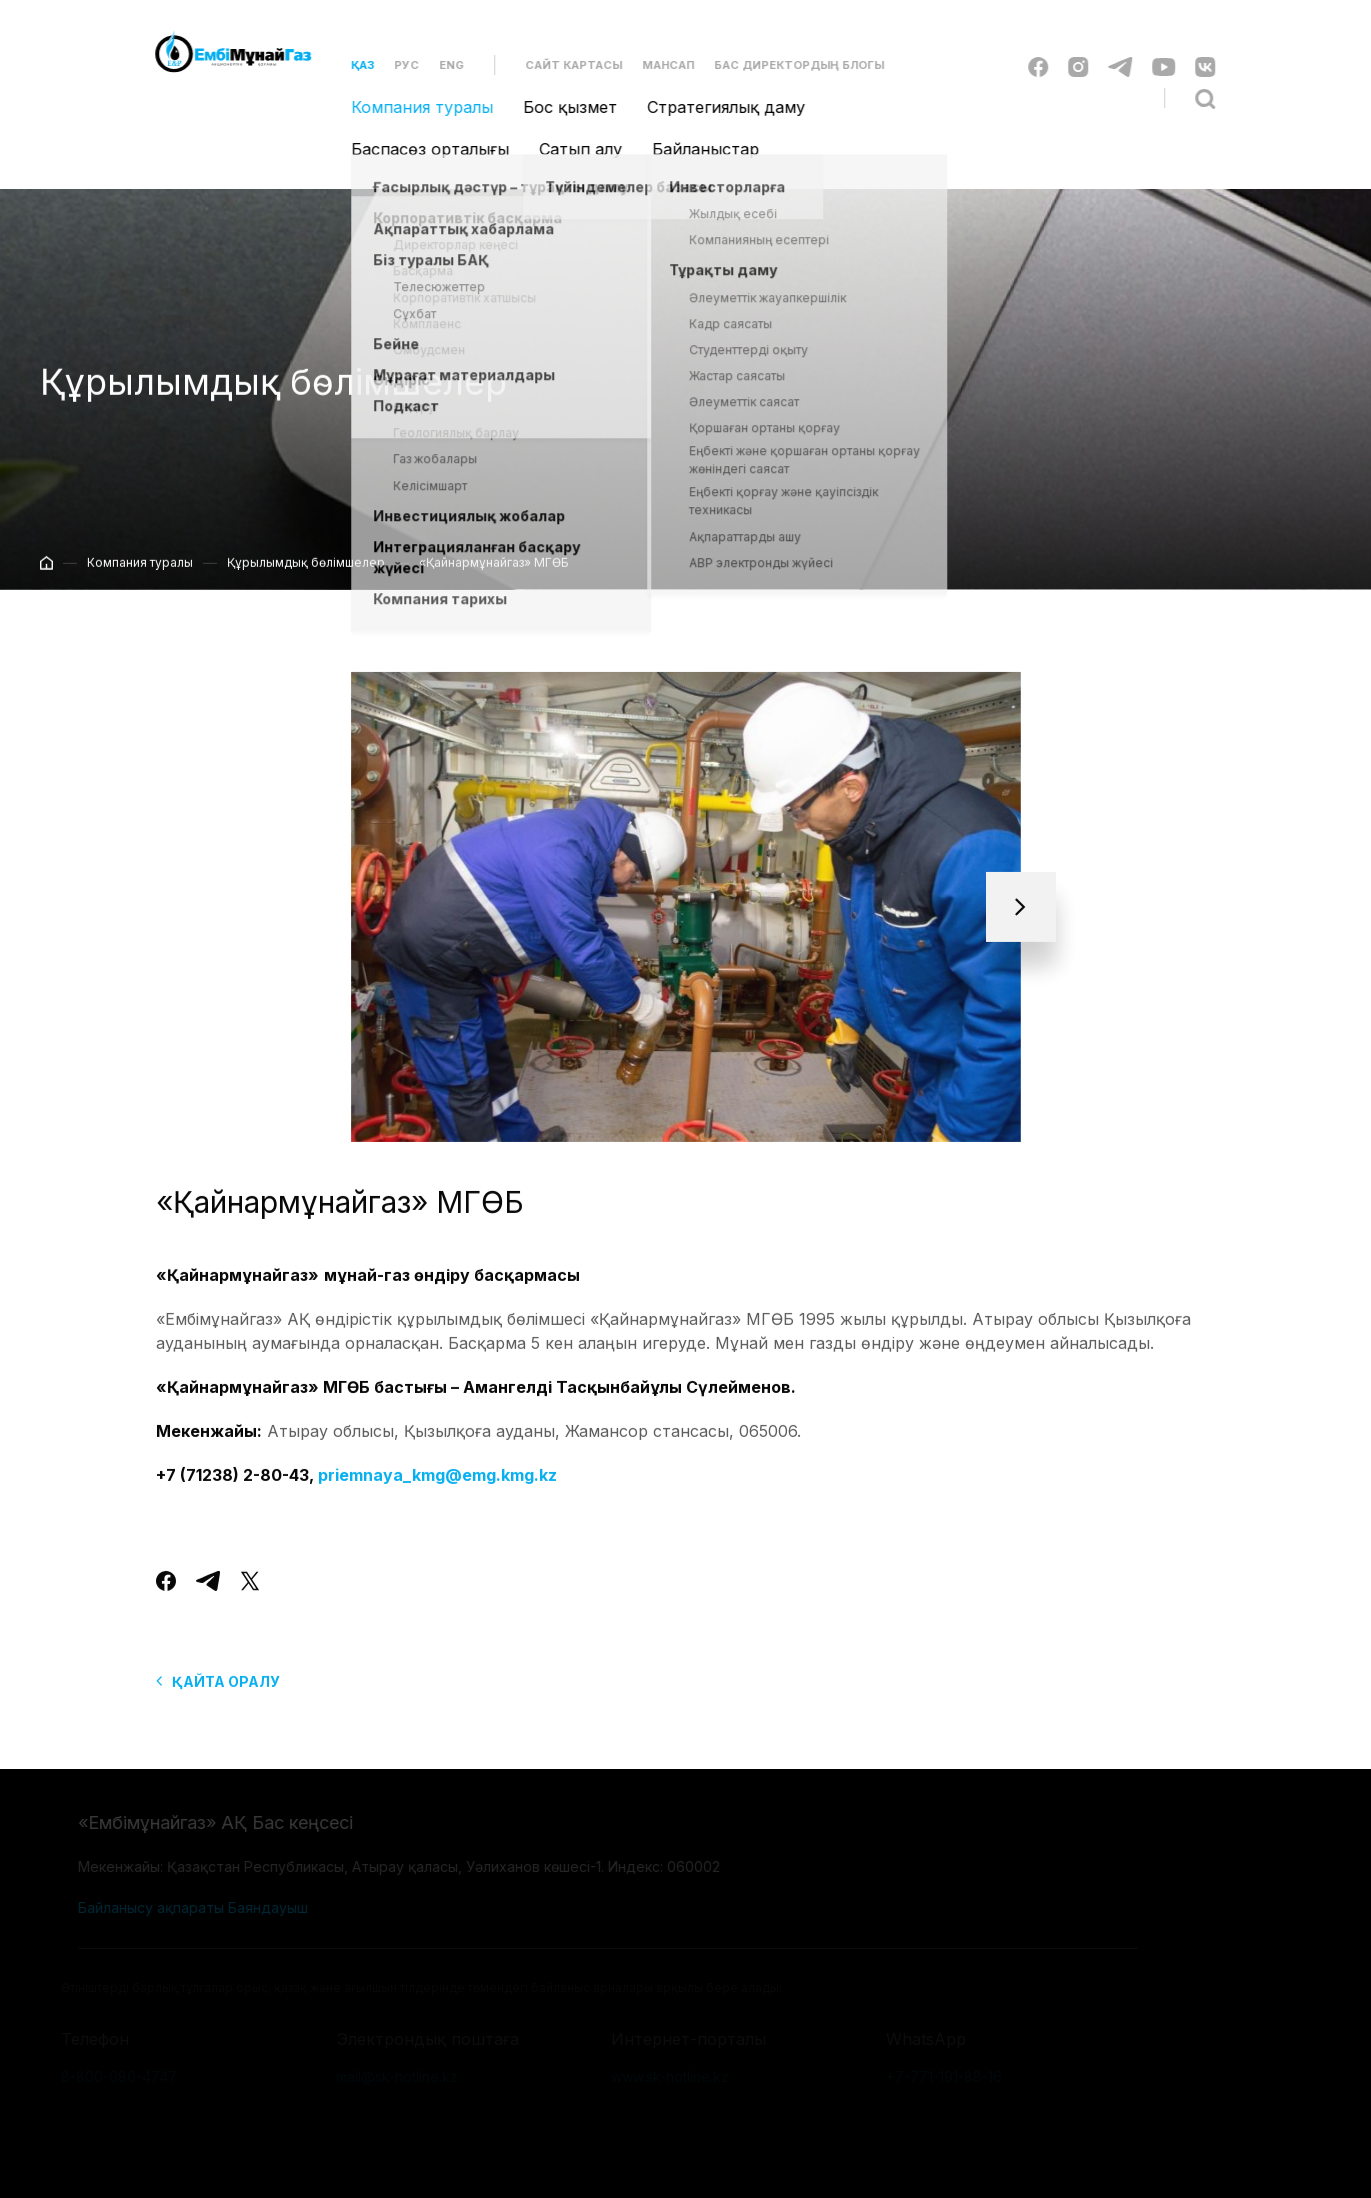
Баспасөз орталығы (419, 149)
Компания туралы (411, 107)
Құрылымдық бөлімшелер (306, 572)
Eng (440, 65)
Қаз (351, 65)
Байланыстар (694, 149)
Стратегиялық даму (715, 107)
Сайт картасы (562, 65)
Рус (395, 65)
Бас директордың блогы (788, 65)
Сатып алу (569, 149)
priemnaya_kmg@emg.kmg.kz (437, 1492)
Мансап (657, 65)
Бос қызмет (559, 107)
